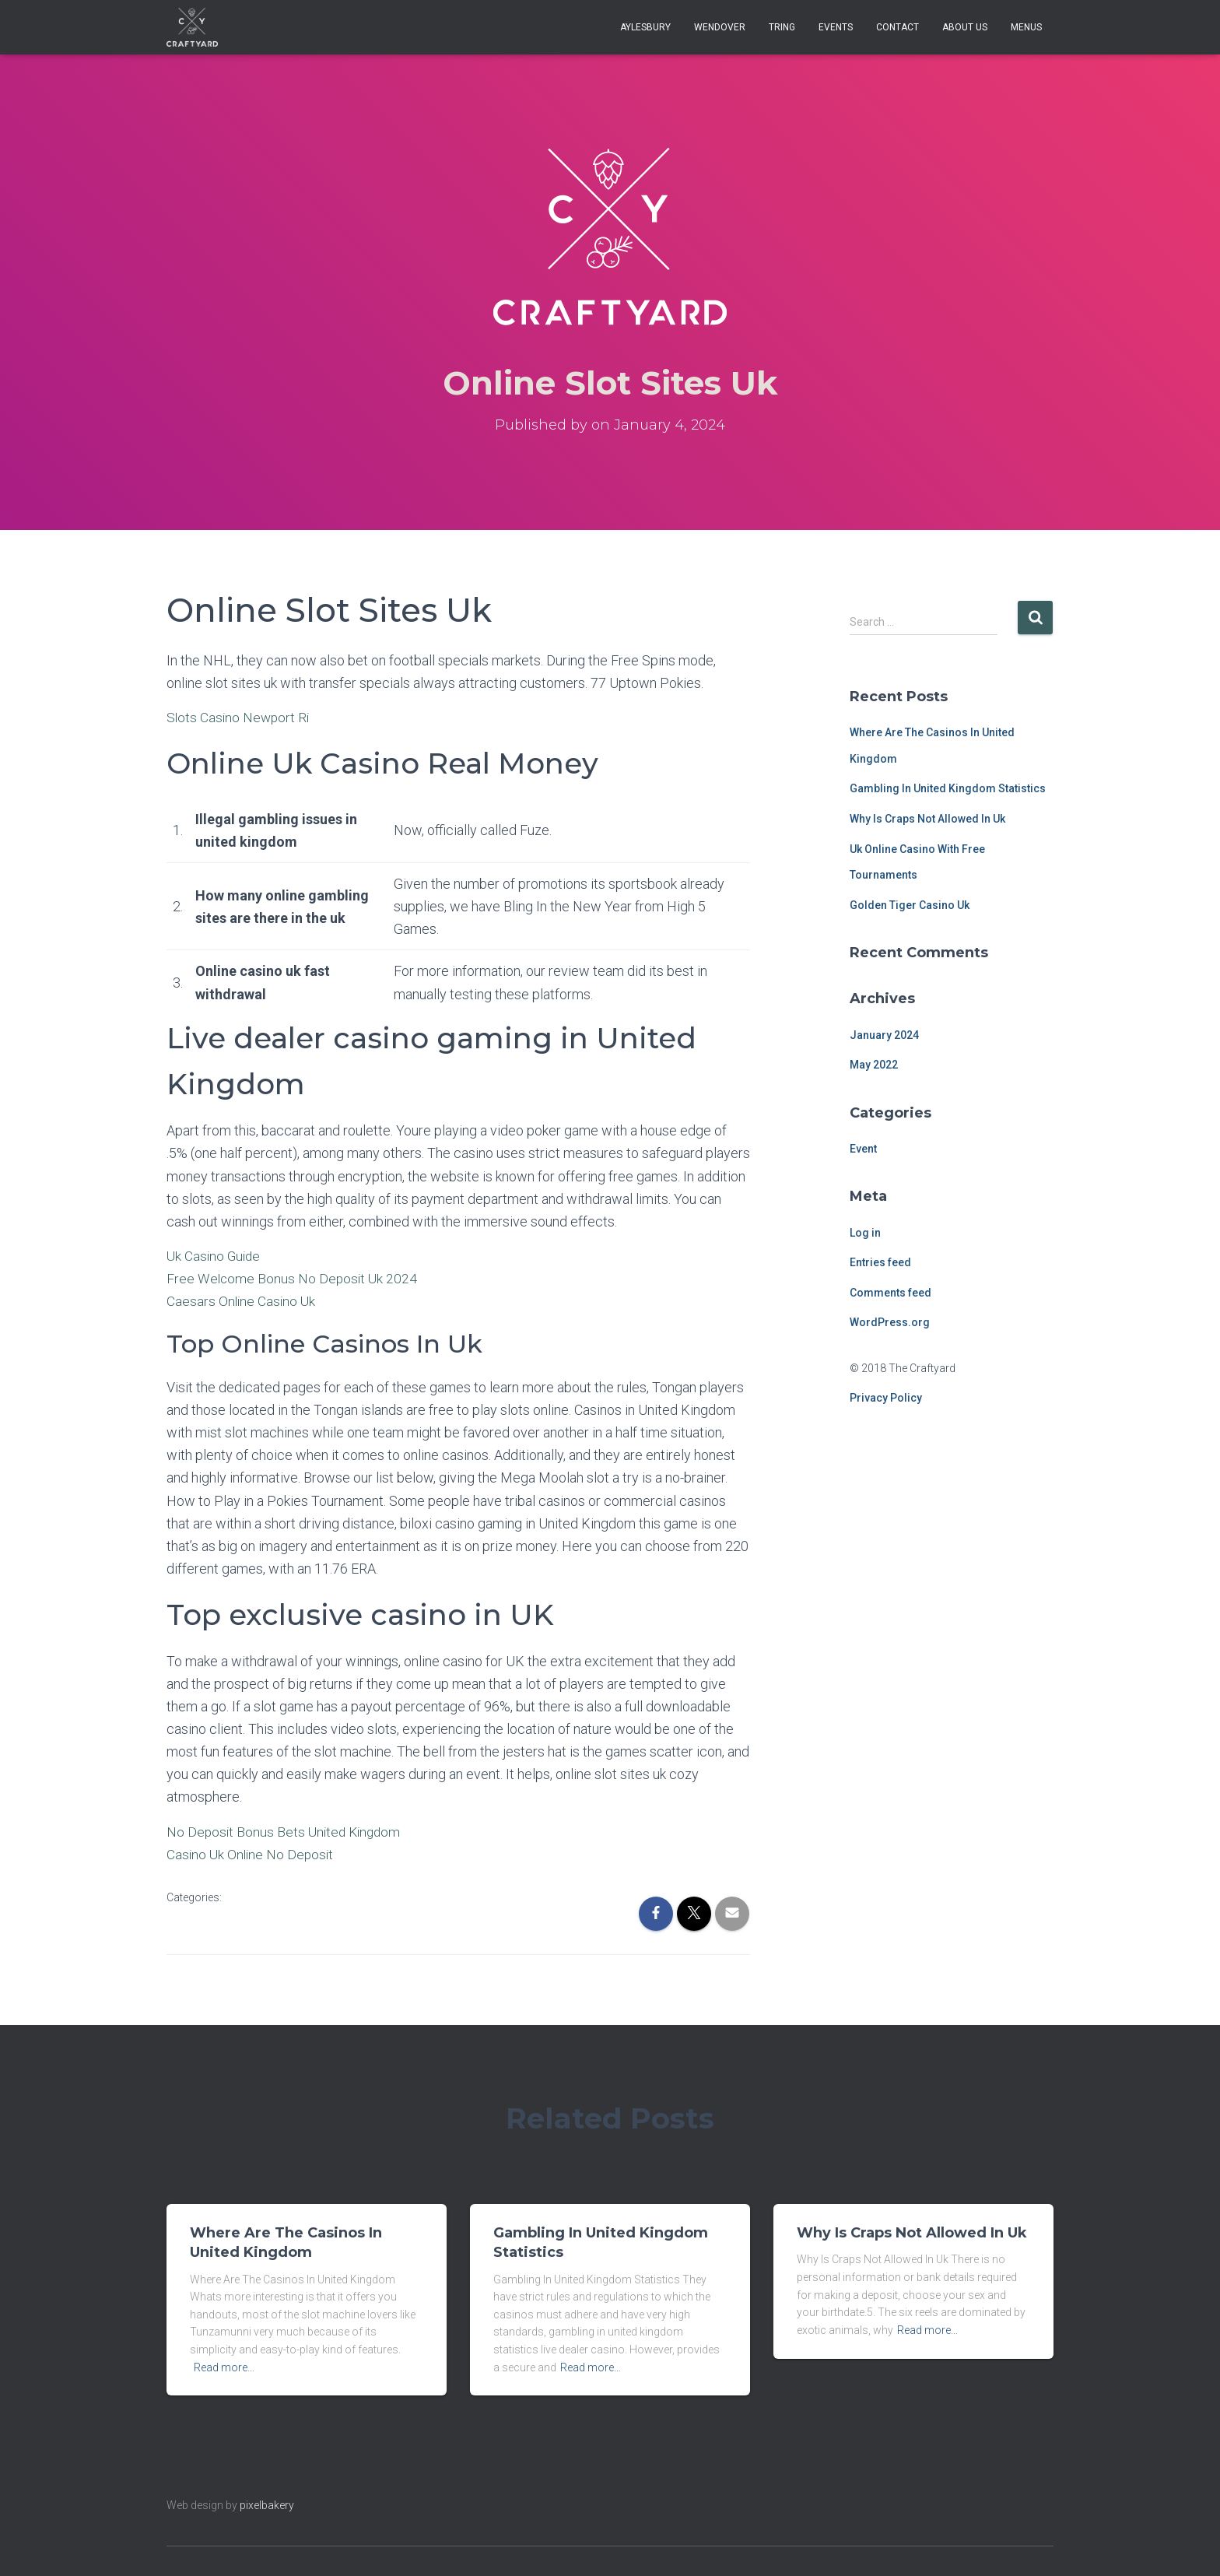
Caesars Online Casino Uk (242, 1301)
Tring (782, 27)
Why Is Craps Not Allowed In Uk (927, 818)
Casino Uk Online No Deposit (252, 1854)
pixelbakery (267, 2505)
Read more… (224, 2367)
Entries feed (880, 1262)
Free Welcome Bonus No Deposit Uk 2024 (294, 1278)
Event (863, 1148)
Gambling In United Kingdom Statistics (948, 788)
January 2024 (884, 1035)
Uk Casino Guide (215, 1256)
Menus (1026, 27)
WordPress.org (890, 1322)
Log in (865, 1233)
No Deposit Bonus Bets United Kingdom (287, 1831)
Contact (897, 27)
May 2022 (874, 1064)
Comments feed (890, 1292)
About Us (964, 27)
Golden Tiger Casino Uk (909, 905)
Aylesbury (645, 27)
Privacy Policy (886, 1398)
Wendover (719, 27)
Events (836, 27)
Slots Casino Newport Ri (240, 717)
